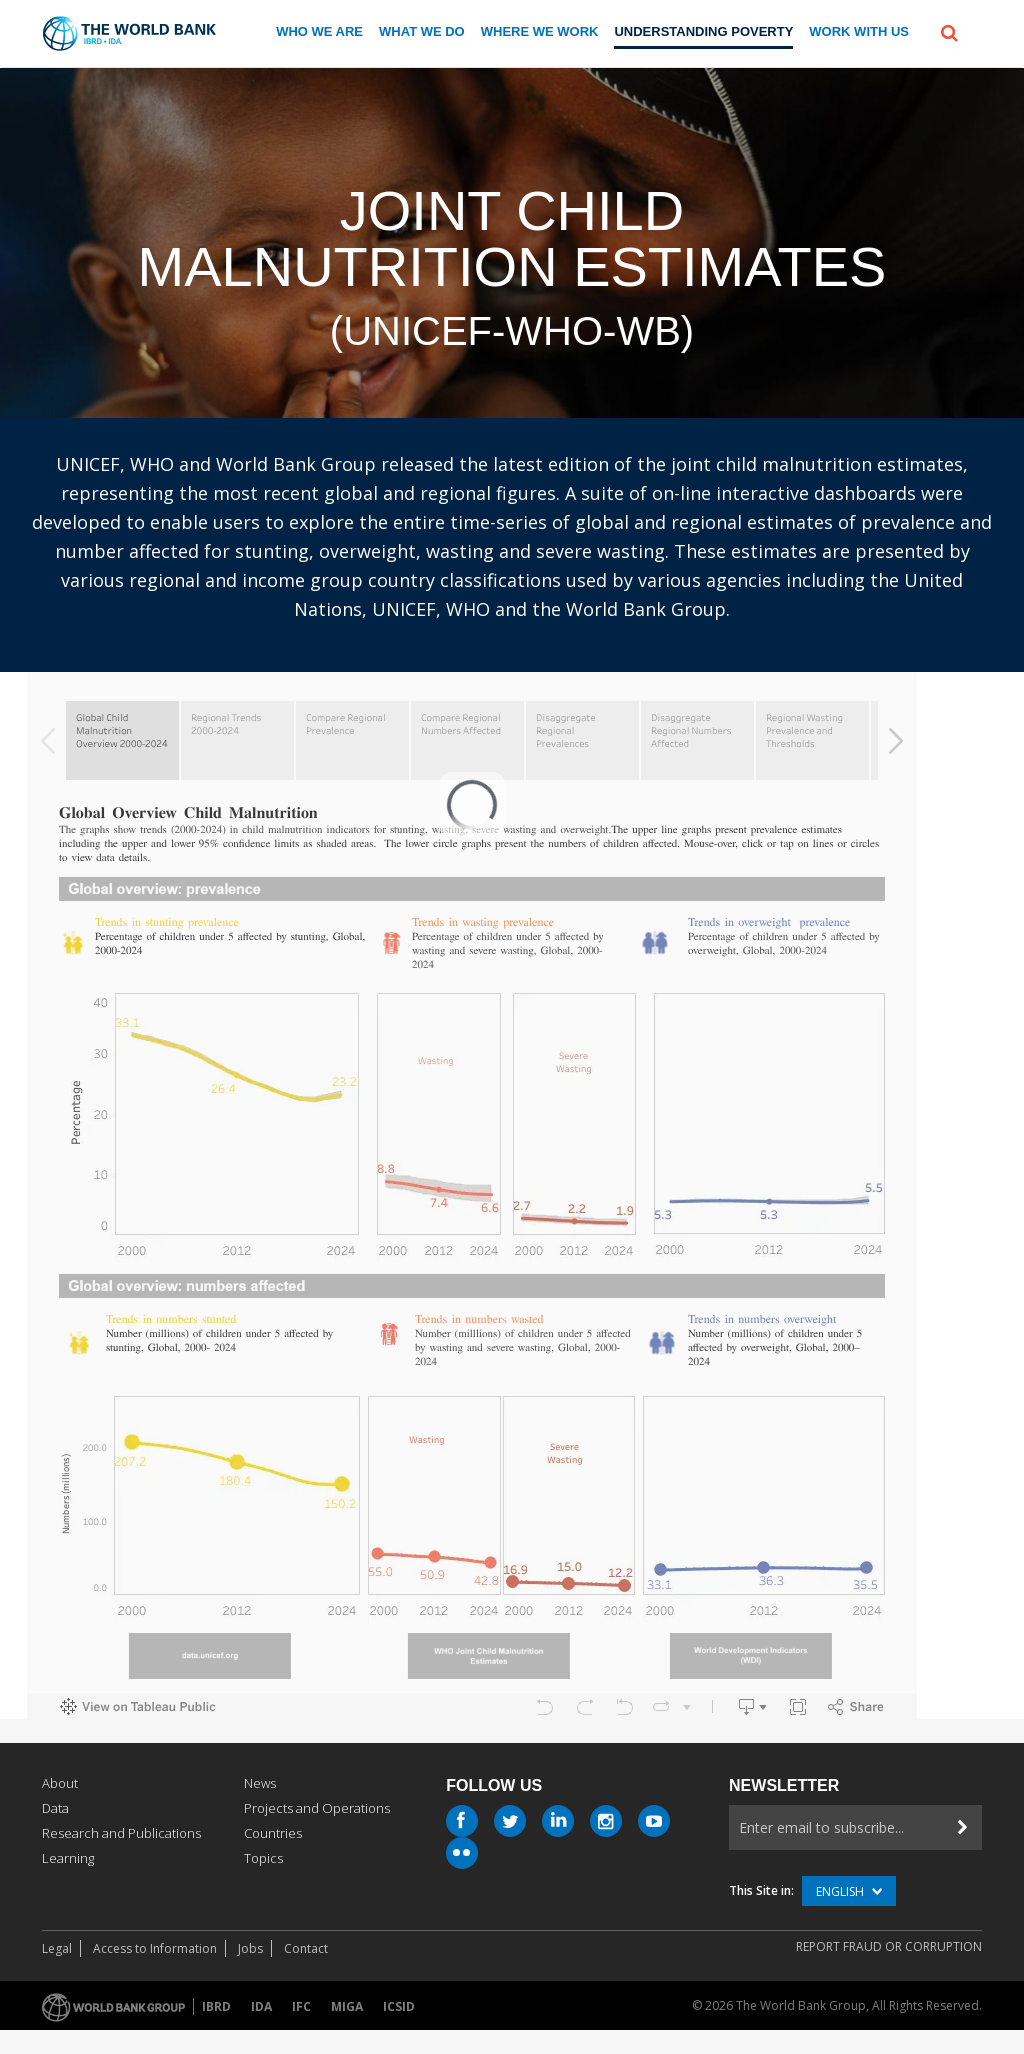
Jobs (250, 1948)
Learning (68, 1858)
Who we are (319, 31)
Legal (57, 1948)
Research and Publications (121, 1833)
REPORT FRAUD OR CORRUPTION (889, 1946)
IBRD (216, 2006)
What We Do (422, 31)
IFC (301, 2006)
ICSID (399, 2006)
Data (55, 1808)
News (260, 1783)
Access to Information (155, 1948)
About (60, 1783)
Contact (306, 1948)
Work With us (859, 31)
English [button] (849, 1891)
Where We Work (540, 31)
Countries (273, 1833)
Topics (263, 1858)
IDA (261, 2006)
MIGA (347, 2006)
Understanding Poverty (703, 31)
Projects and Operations (317, 1808)
